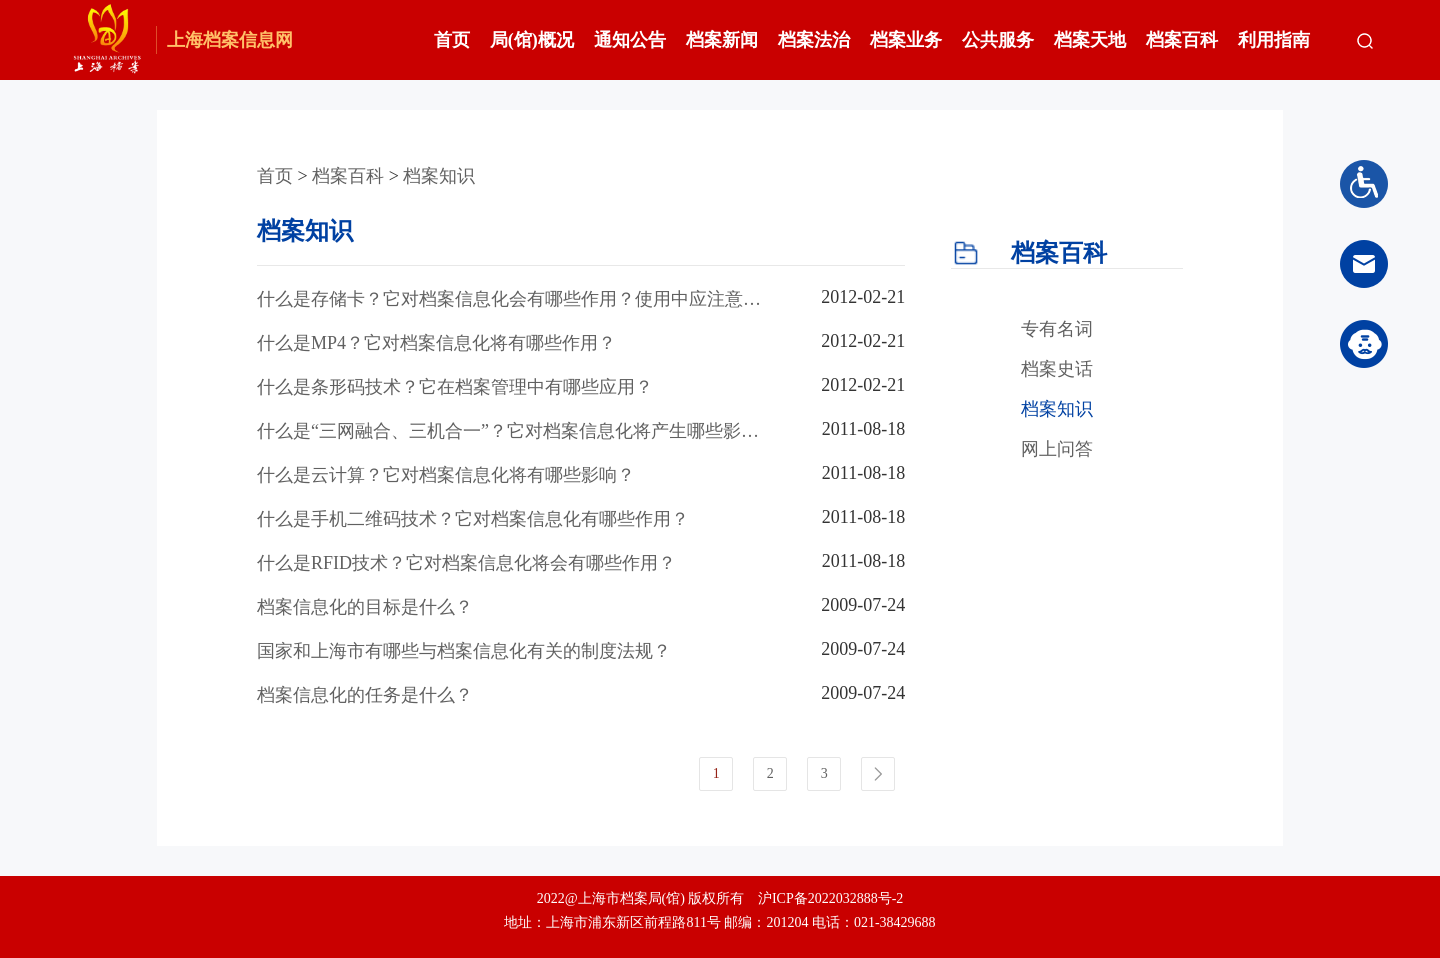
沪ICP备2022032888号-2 (830, 898)
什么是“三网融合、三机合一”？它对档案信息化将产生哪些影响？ (499, 432)
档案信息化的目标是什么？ (365, 607)
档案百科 (1182, 40)
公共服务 (998, 40)
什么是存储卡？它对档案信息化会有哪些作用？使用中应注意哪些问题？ (509, 300)
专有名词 (1057, 329)
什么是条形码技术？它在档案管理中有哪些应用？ (455, 387)
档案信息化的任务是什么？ (365, 695)
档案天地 (1090, 40)
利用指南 (1274, 40)
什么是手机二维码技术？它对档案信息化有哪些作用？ (473, 519)
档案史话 (1057, 369)
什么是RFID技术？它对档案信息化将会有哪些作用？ (466, 563)
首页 (452, 40)
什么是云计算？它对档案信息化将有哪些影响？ (446, 475)
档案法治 (814, 40)
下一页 (878, 774)
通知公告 (630, 40)
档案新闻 (722, 40)
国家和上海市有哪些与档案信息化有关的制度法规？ (464, 651)
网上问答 (1057, 449)
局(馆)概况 (532, 40)
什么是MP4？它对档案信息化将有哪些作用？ (436, 343)
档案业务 (906, 40)
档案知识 (439, 176)
